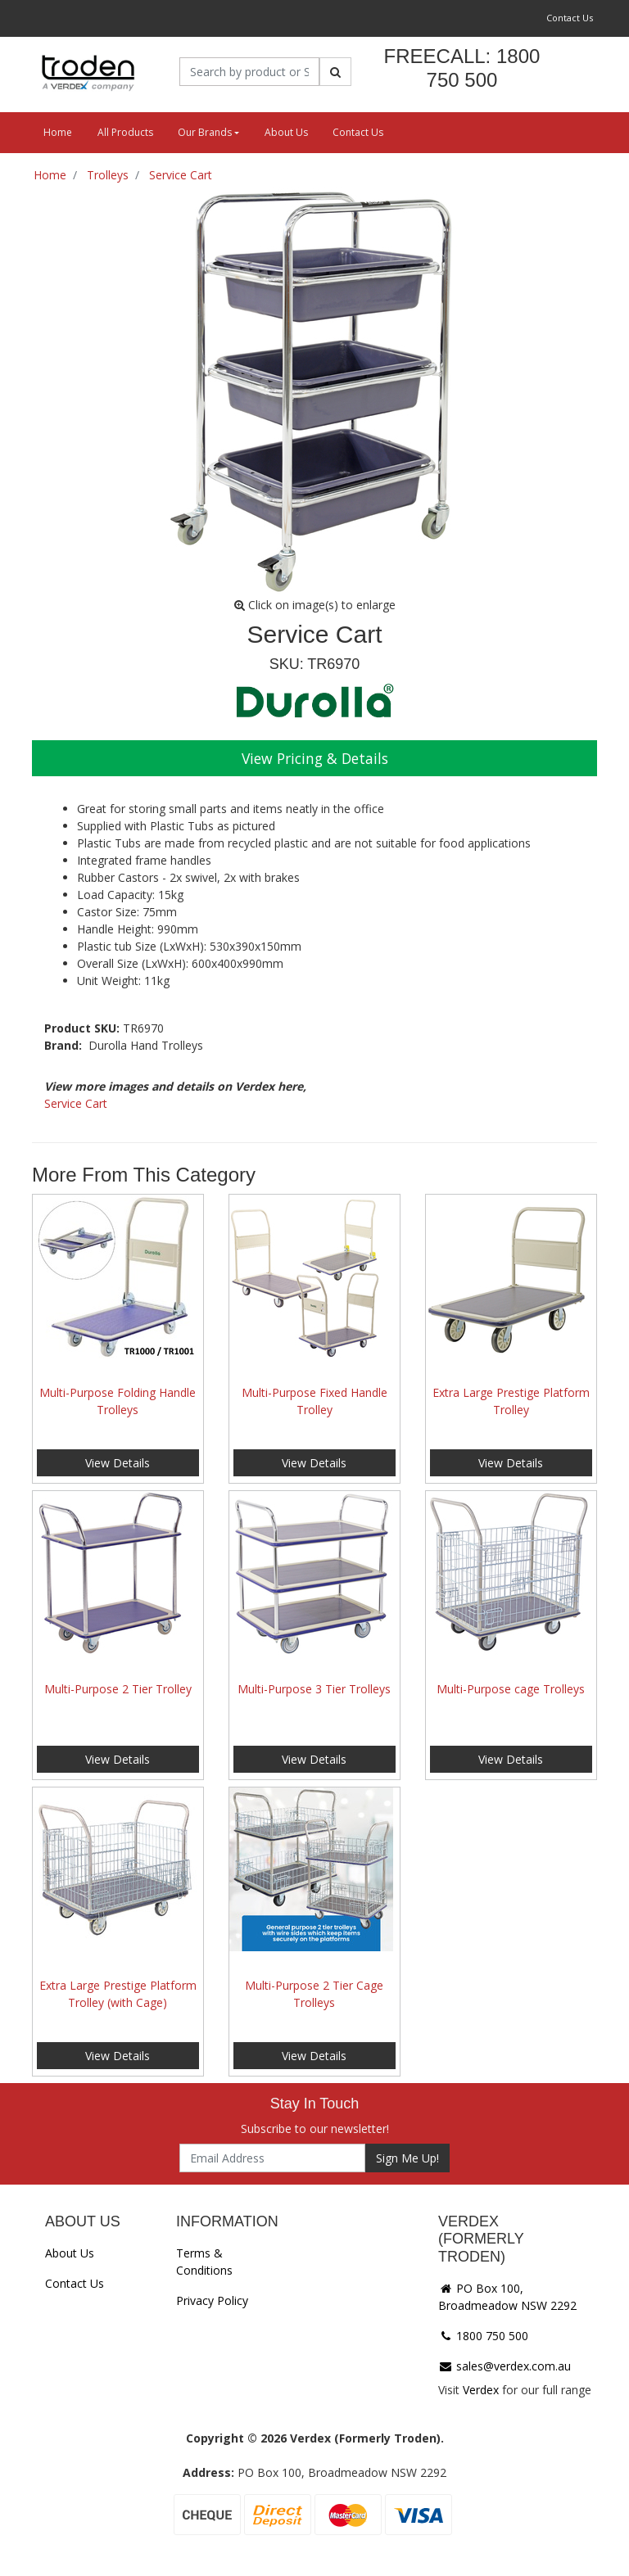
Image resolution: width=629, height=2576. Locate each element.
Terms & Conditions (204, 2261)
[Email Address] (272, 2158)
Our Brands (205, 132)
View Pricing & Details (315, 758)
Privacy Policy (212, 2300)
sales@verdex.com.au (504, 2366)
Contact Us (569, 17)
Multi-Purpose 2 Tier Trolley (118, 1689)
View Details (117, 1463)
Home (57, 132)
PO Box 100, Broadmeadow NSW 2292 (507, 2296)
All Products (125, 132)
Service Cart (75, 1103)
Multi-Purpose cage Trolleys (511, 1689)
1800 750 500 (483, 2335)
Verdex (481, 2389)
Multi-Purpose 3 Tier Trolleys (314, 1689)
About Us (286, 132)
